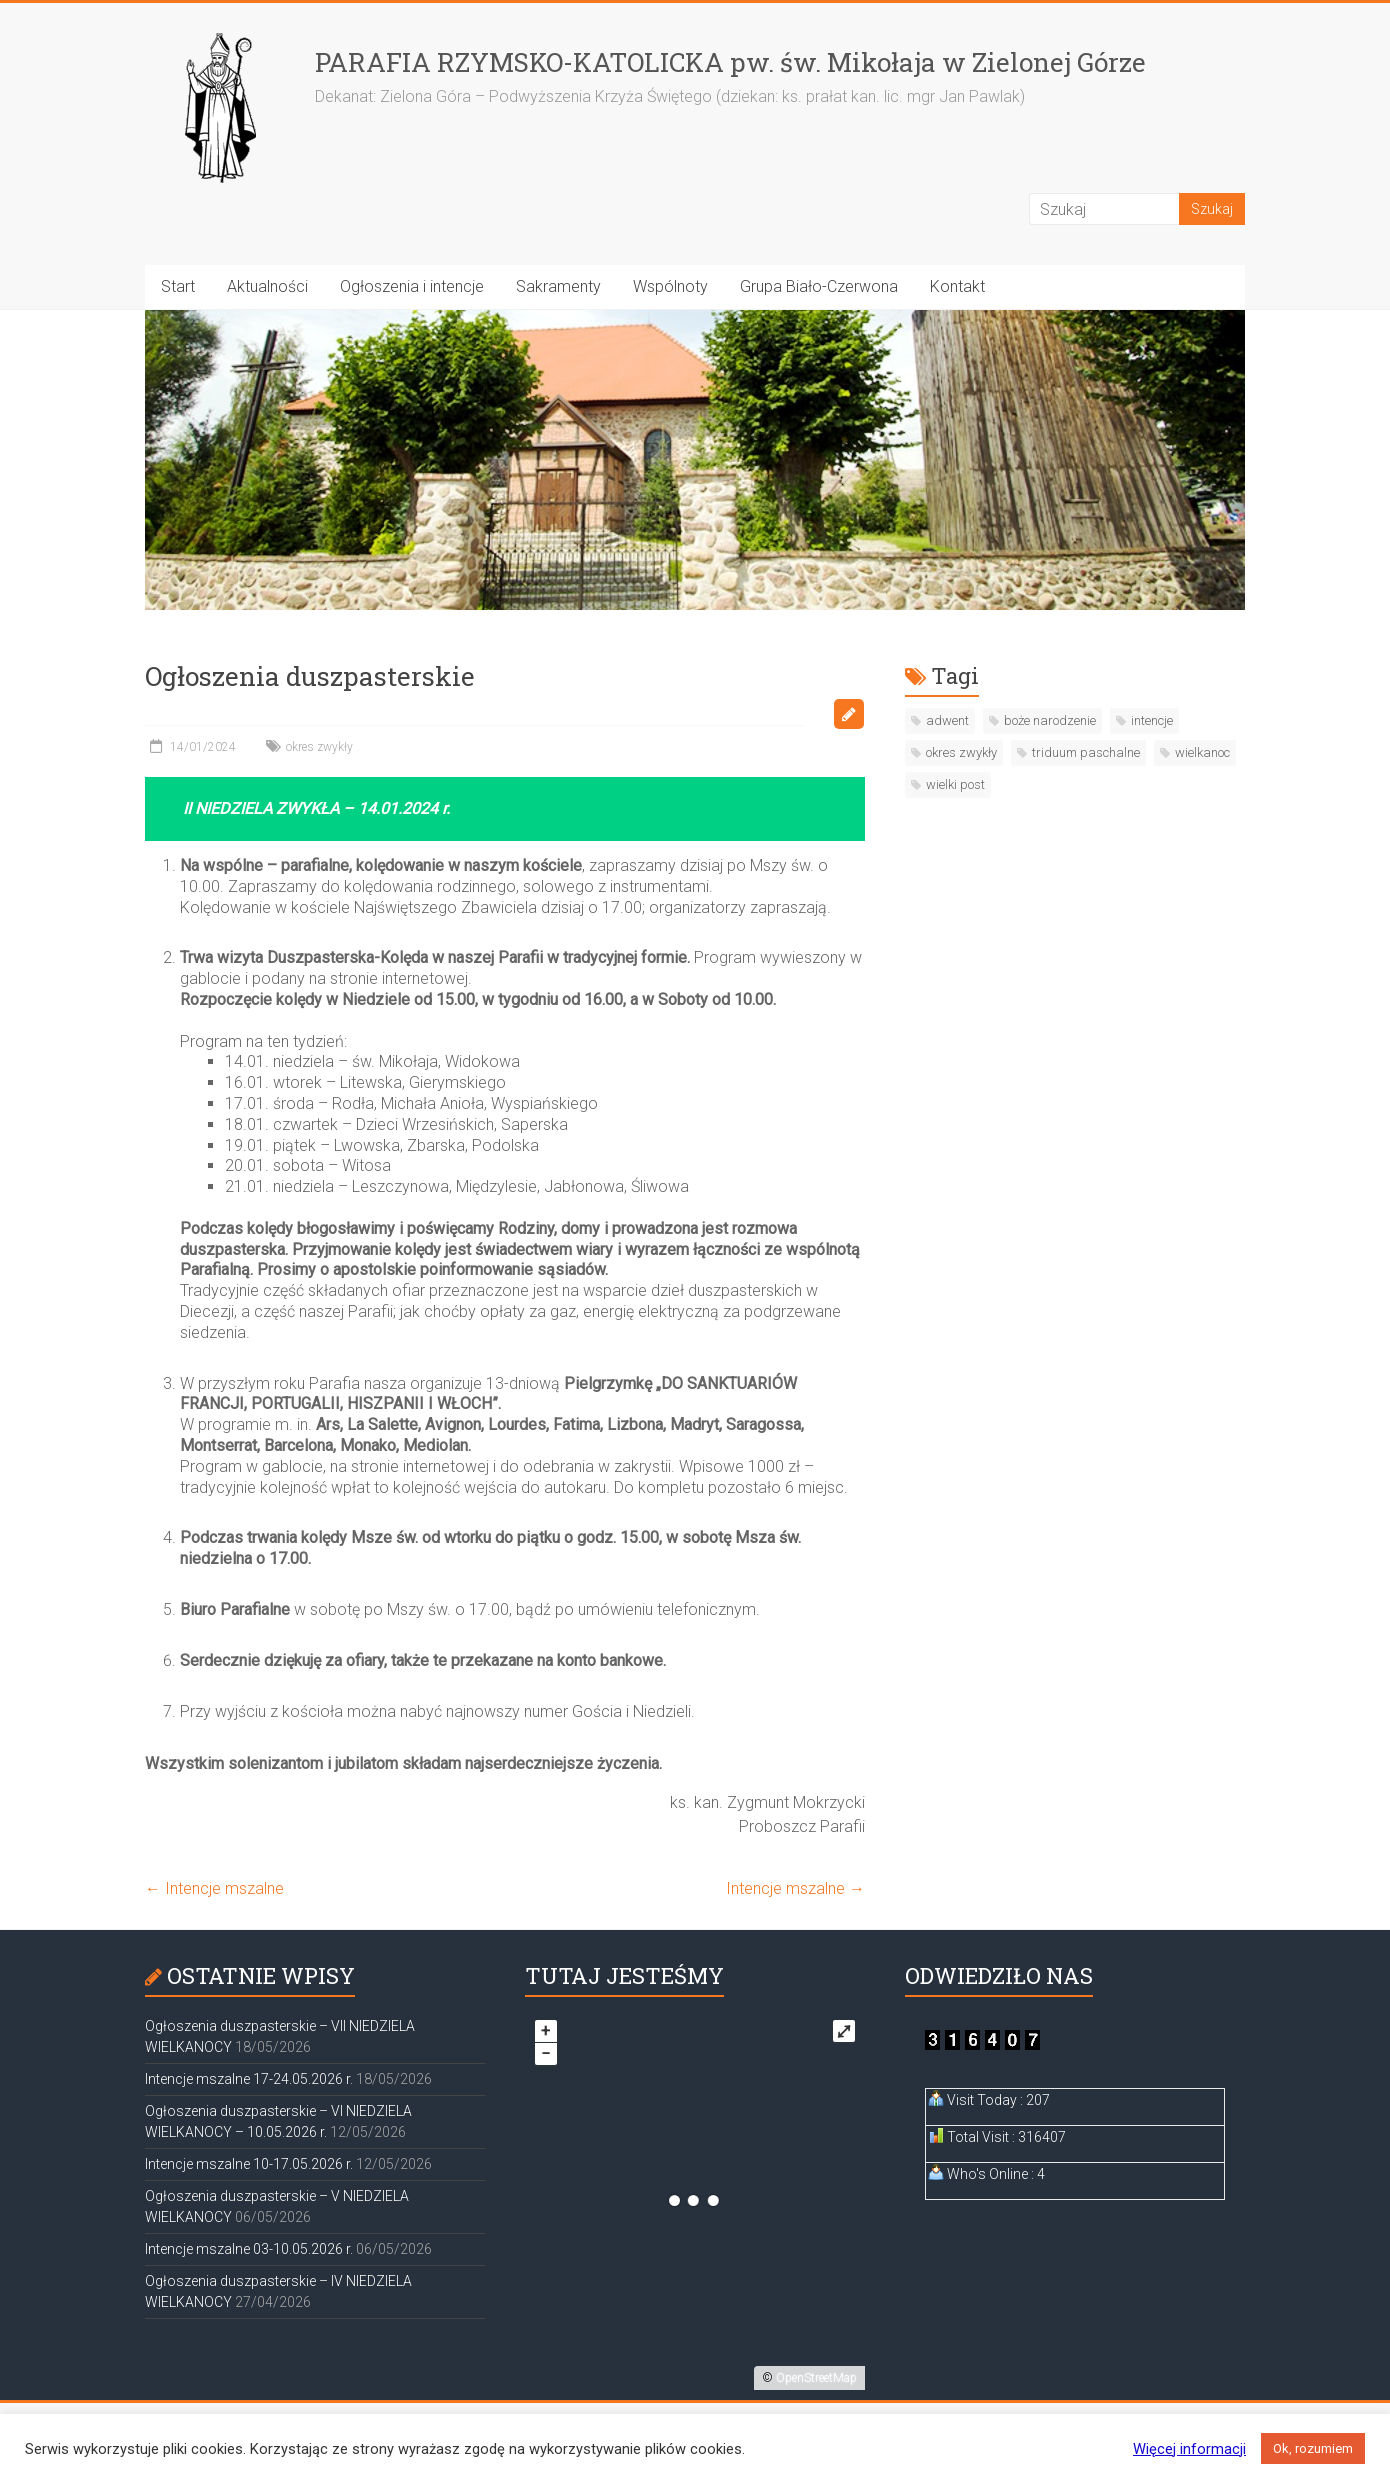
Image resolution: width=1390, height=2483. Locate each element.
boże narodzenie (1050, 720)
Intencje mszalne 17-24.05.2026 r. (249, 2079)
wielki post (955, 784)
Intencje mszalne (214, 1888)
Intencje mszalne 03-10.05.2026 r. (249, 2249)
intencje (1152, 720)
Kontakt (957, 286)
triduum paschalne (1086, 752)
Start (178, 286)
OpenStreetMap (816, 2378)
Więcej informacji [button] (1189, 2449)
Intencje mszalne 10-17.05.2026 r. (249, 2164)
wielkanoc (1202, 752)
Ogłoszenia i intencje (412, 286)
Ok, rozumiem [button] (1313, 2448)
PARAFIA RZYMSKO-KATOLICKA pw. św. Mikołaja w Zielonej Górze (730, 62)
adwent (947, 720)
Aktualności (267, 286)
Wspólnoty (670, 286)
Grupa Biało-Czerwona (819, 286)
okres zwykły (319, 747)
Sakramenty (558, 286)
